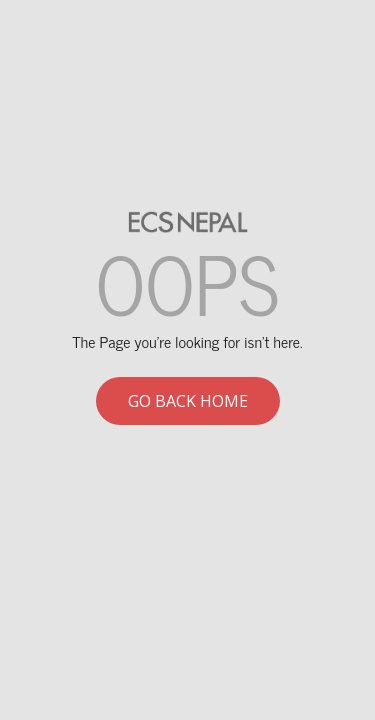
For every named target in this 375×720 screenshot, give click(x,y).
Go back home (188, 401)
